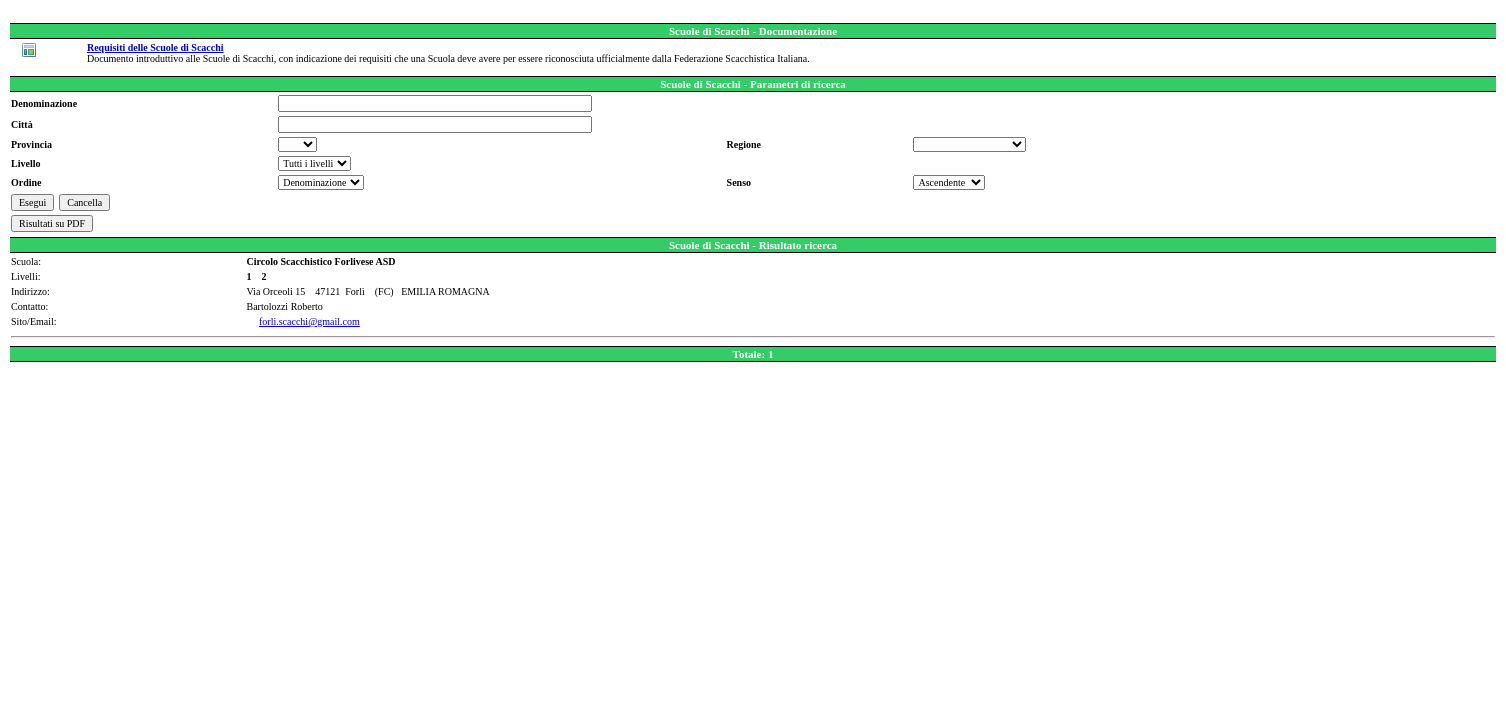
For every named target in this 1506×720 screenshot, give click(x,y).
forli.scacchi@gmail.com (309, 321)
